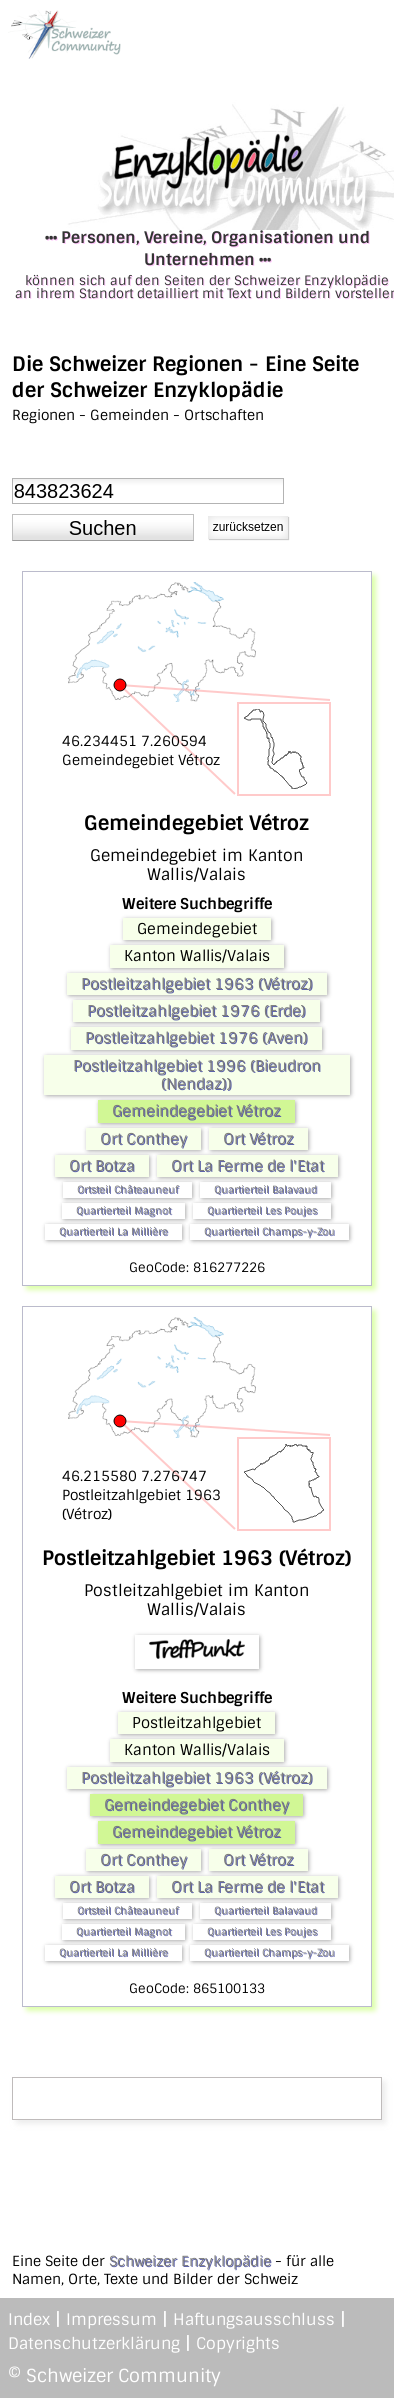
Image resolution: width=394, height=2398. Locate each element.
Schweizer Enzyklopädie (190, 2261)
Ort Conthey (143, 1139)
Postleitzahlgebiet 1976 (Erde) (196, 1011)
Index (29, 2319)
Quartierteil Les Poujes (262, 1210)
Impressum (111, 2319)
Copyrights (238, 2343)
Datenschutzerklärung (94, 2343)
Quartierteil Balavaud (265, 1189)
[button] (103, 528)
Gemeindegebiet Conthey (196, 1805)
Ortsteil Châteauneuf (127, 1189)
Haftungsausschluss (254, 2319)
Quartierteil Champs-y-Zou (269, 1231)
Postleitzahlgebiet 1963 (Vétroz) (197, 984)
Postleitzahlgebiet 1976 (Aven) (196, 1038)
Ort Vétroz (258, 1139)
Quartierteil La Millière (113, 1231)
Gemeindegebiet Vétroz (196, 1111)
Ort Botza (102, 1166)
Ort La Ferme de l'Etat (247, 1166)
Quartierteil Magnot (123, 1210)
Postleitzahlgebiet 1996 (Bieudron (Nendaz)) (197, 1075)
